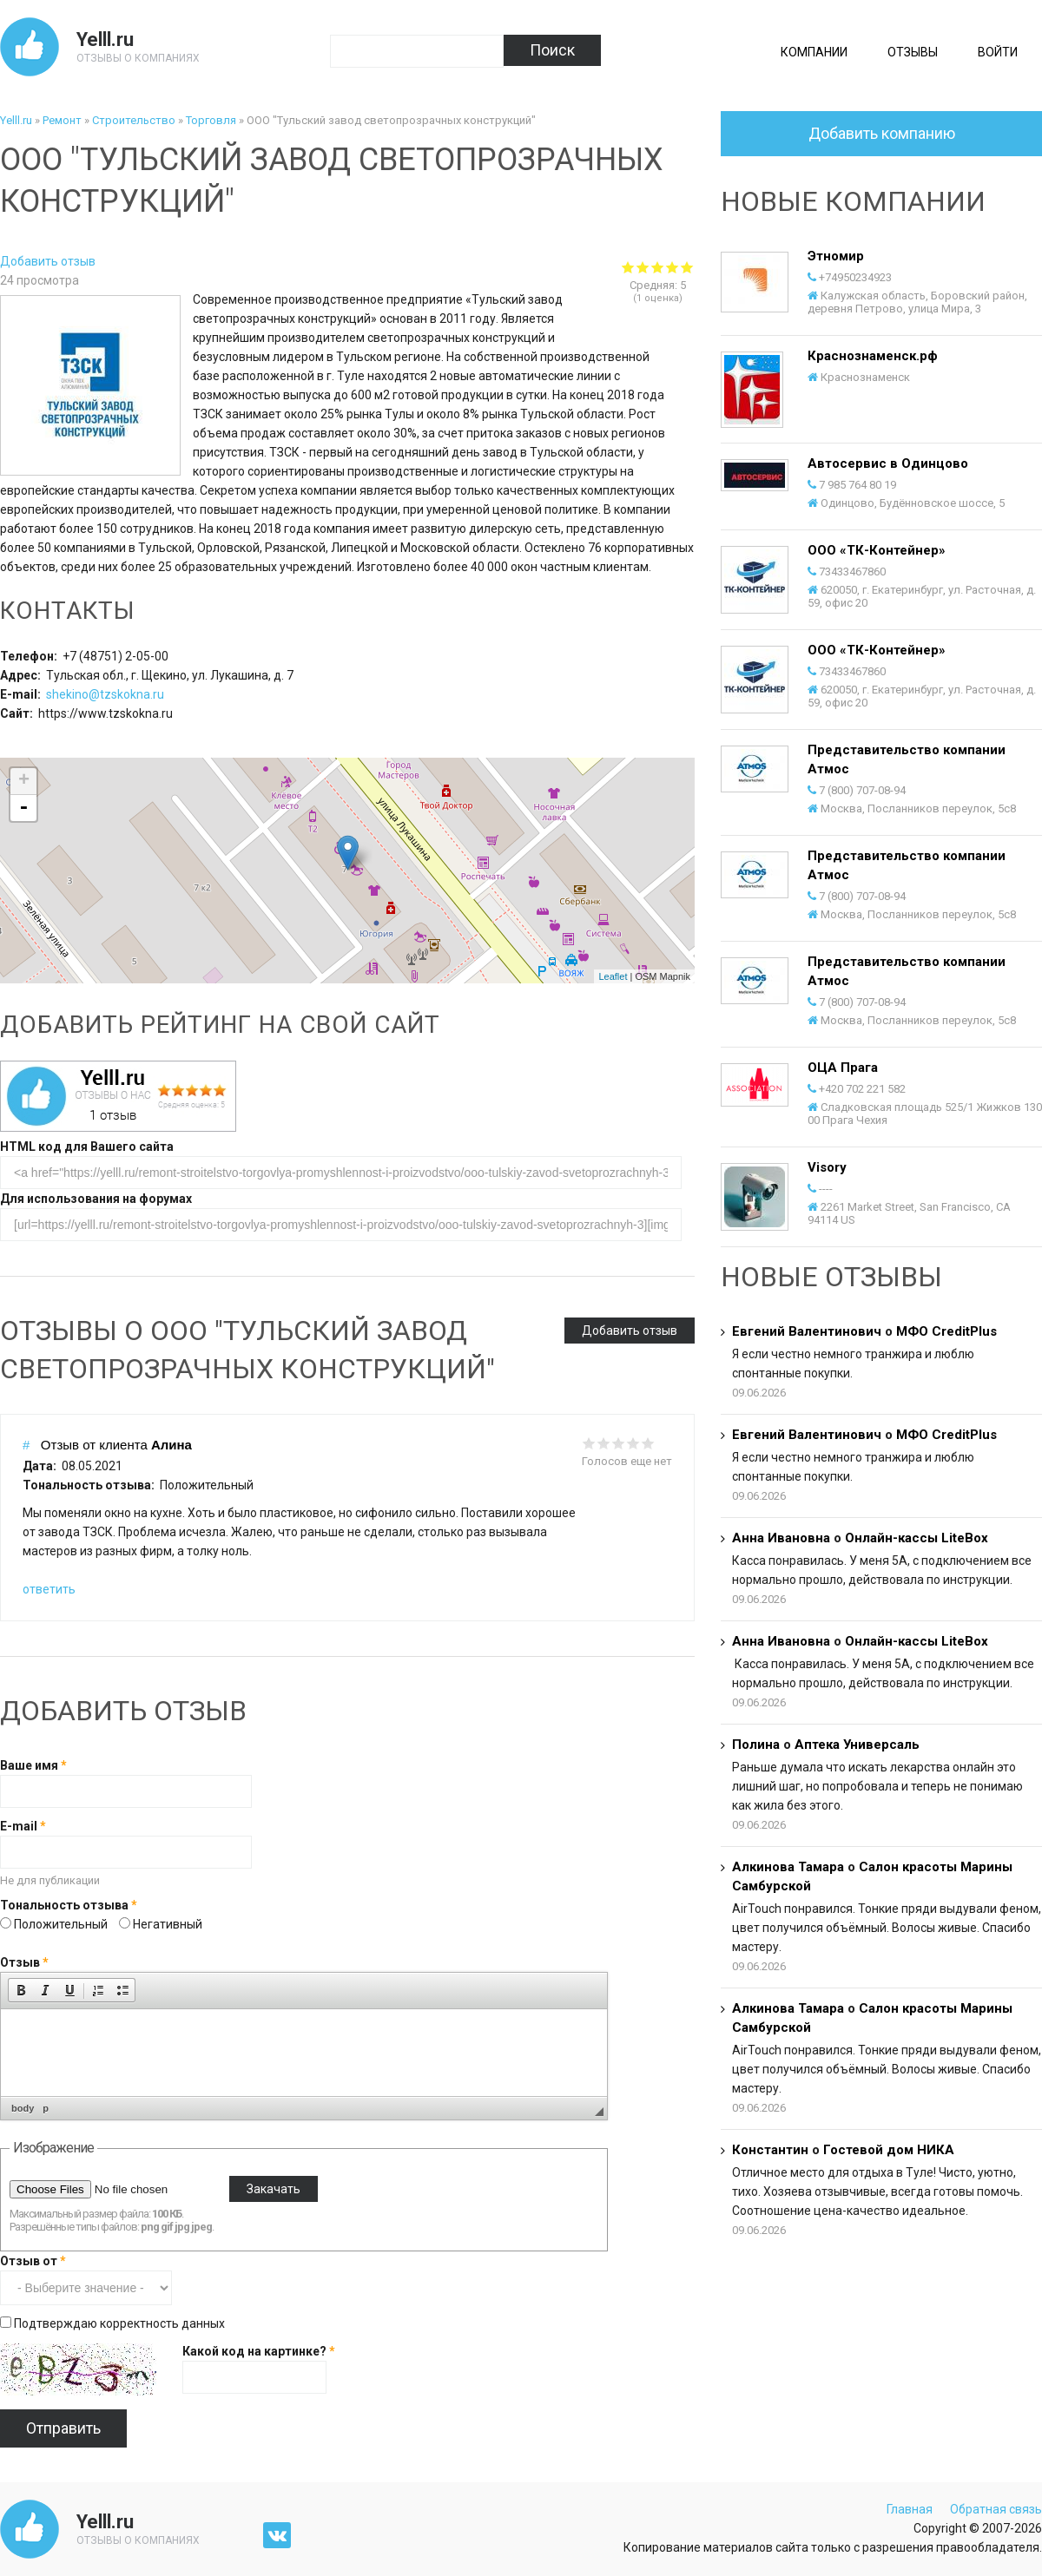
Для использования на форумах (96, 1199)
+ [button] (24, 781)
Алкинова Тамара (788, 1867)
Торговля (211, 120)
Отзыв (24, 1962)
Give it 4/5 (633, 1442)
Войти (998, 52)
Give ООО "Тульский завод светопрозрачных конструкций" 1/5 (628, 266)
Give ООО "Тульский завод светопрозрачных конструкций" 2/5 (643, 266)
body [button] (22, 2108)
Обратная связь (996, 2509)
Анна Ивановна (781, 1538)
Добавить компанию (881, 133)
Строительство (133, 120)
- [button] (23, 808)
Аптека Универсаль (857, 1744)
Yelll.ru (105, 39)
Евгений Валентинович (806, 1331)
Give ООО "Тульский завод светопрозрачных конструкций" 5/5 (687, 266)
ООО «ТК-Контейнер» (877, 550)
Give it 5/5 (648, 1442)
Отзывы (912, 52)
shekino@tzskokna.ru (105, 694)
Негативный (167, 1924)
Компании (814, 52)
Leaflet (612, 976)
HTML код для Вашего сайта (87, 1146)
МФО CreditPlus (946, 1331)
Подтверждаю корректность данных (119, 2323)
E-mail (23, 1826)
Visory (827, 1167)
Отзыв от (33, 2261)
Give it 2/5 (604, 1442)
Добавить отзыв (48, 261)
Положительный (62, 1924)
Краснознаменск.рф (873, 356)
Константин (770, 2150)
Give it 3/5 (618, 1442)
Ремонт (62, 120)
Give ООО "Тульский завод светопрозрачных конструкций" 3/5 (657, 266)
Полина (756, 1744)
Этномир (836, 256)
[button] (21, 1990)
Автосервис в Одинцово (888, 463)
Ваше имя (33, 1765)
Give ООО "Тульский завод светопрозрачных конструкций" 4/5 (672, 266)
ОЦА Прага (843, 1067)
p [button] (46, 2108)
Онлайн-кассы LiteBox (916, 1538)
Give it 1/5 (589, 1442)
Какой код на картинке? (258, 2351)
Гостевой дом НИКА (888, 2150)
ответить (49, 1589)
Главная (910, 2509)
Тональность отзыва (68, 1905)
